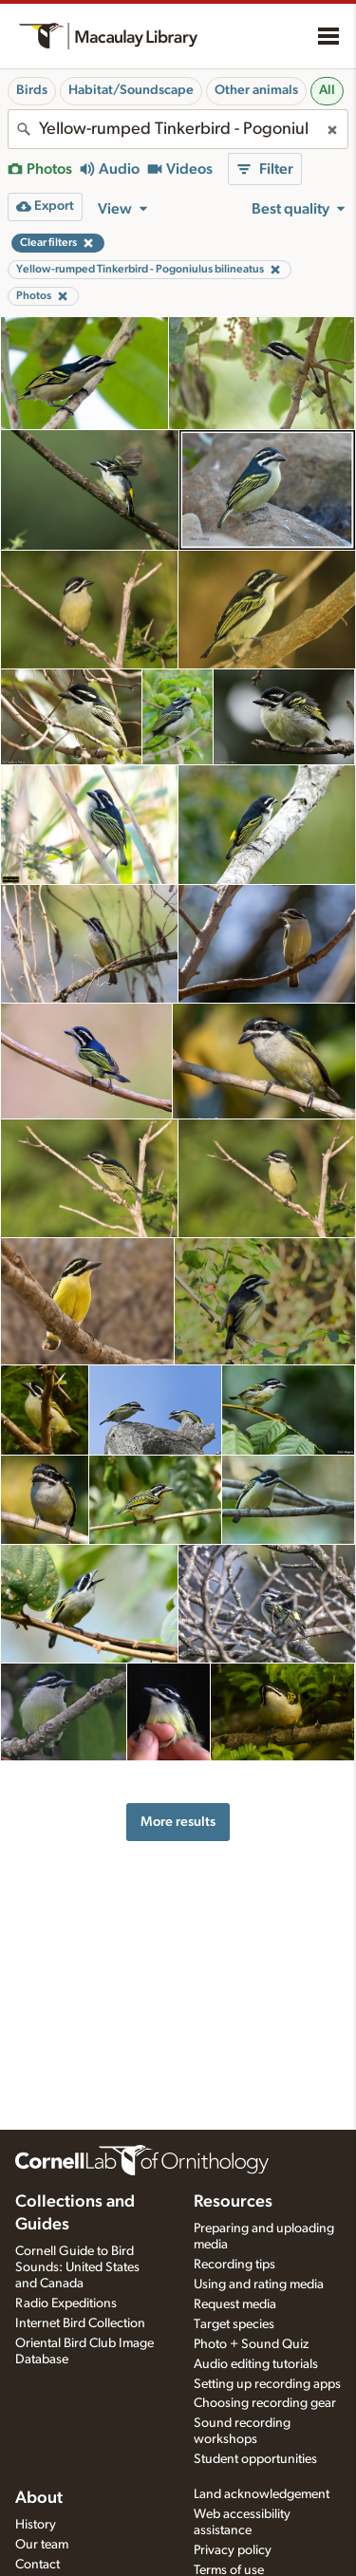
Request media (235, 2304)
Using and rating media (259, 2284)
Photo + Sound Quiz (251, 2344)
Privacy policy (233, 2550)
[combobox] (178, 129)
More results (178, 1821)
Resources (233, 2201)
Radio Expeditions (66, 2303)
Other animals (256, 90)
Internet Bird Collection (80, 2323)
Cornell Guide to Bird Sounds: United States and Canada (77, 2267)
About (39, 2498)
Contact (37, 2564)
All (327, 90)
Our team (41, 2544)
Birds (31, 90)
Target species (234, 2324)
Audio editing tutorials (256, 2364)
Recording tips (234, 2264)
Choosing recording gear (265, 2403)
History (35, 2524)
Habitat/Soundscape (131, 90)
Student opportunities (255, 2459)
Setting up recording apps (267, 2384)
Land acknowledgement (261, 2494)
